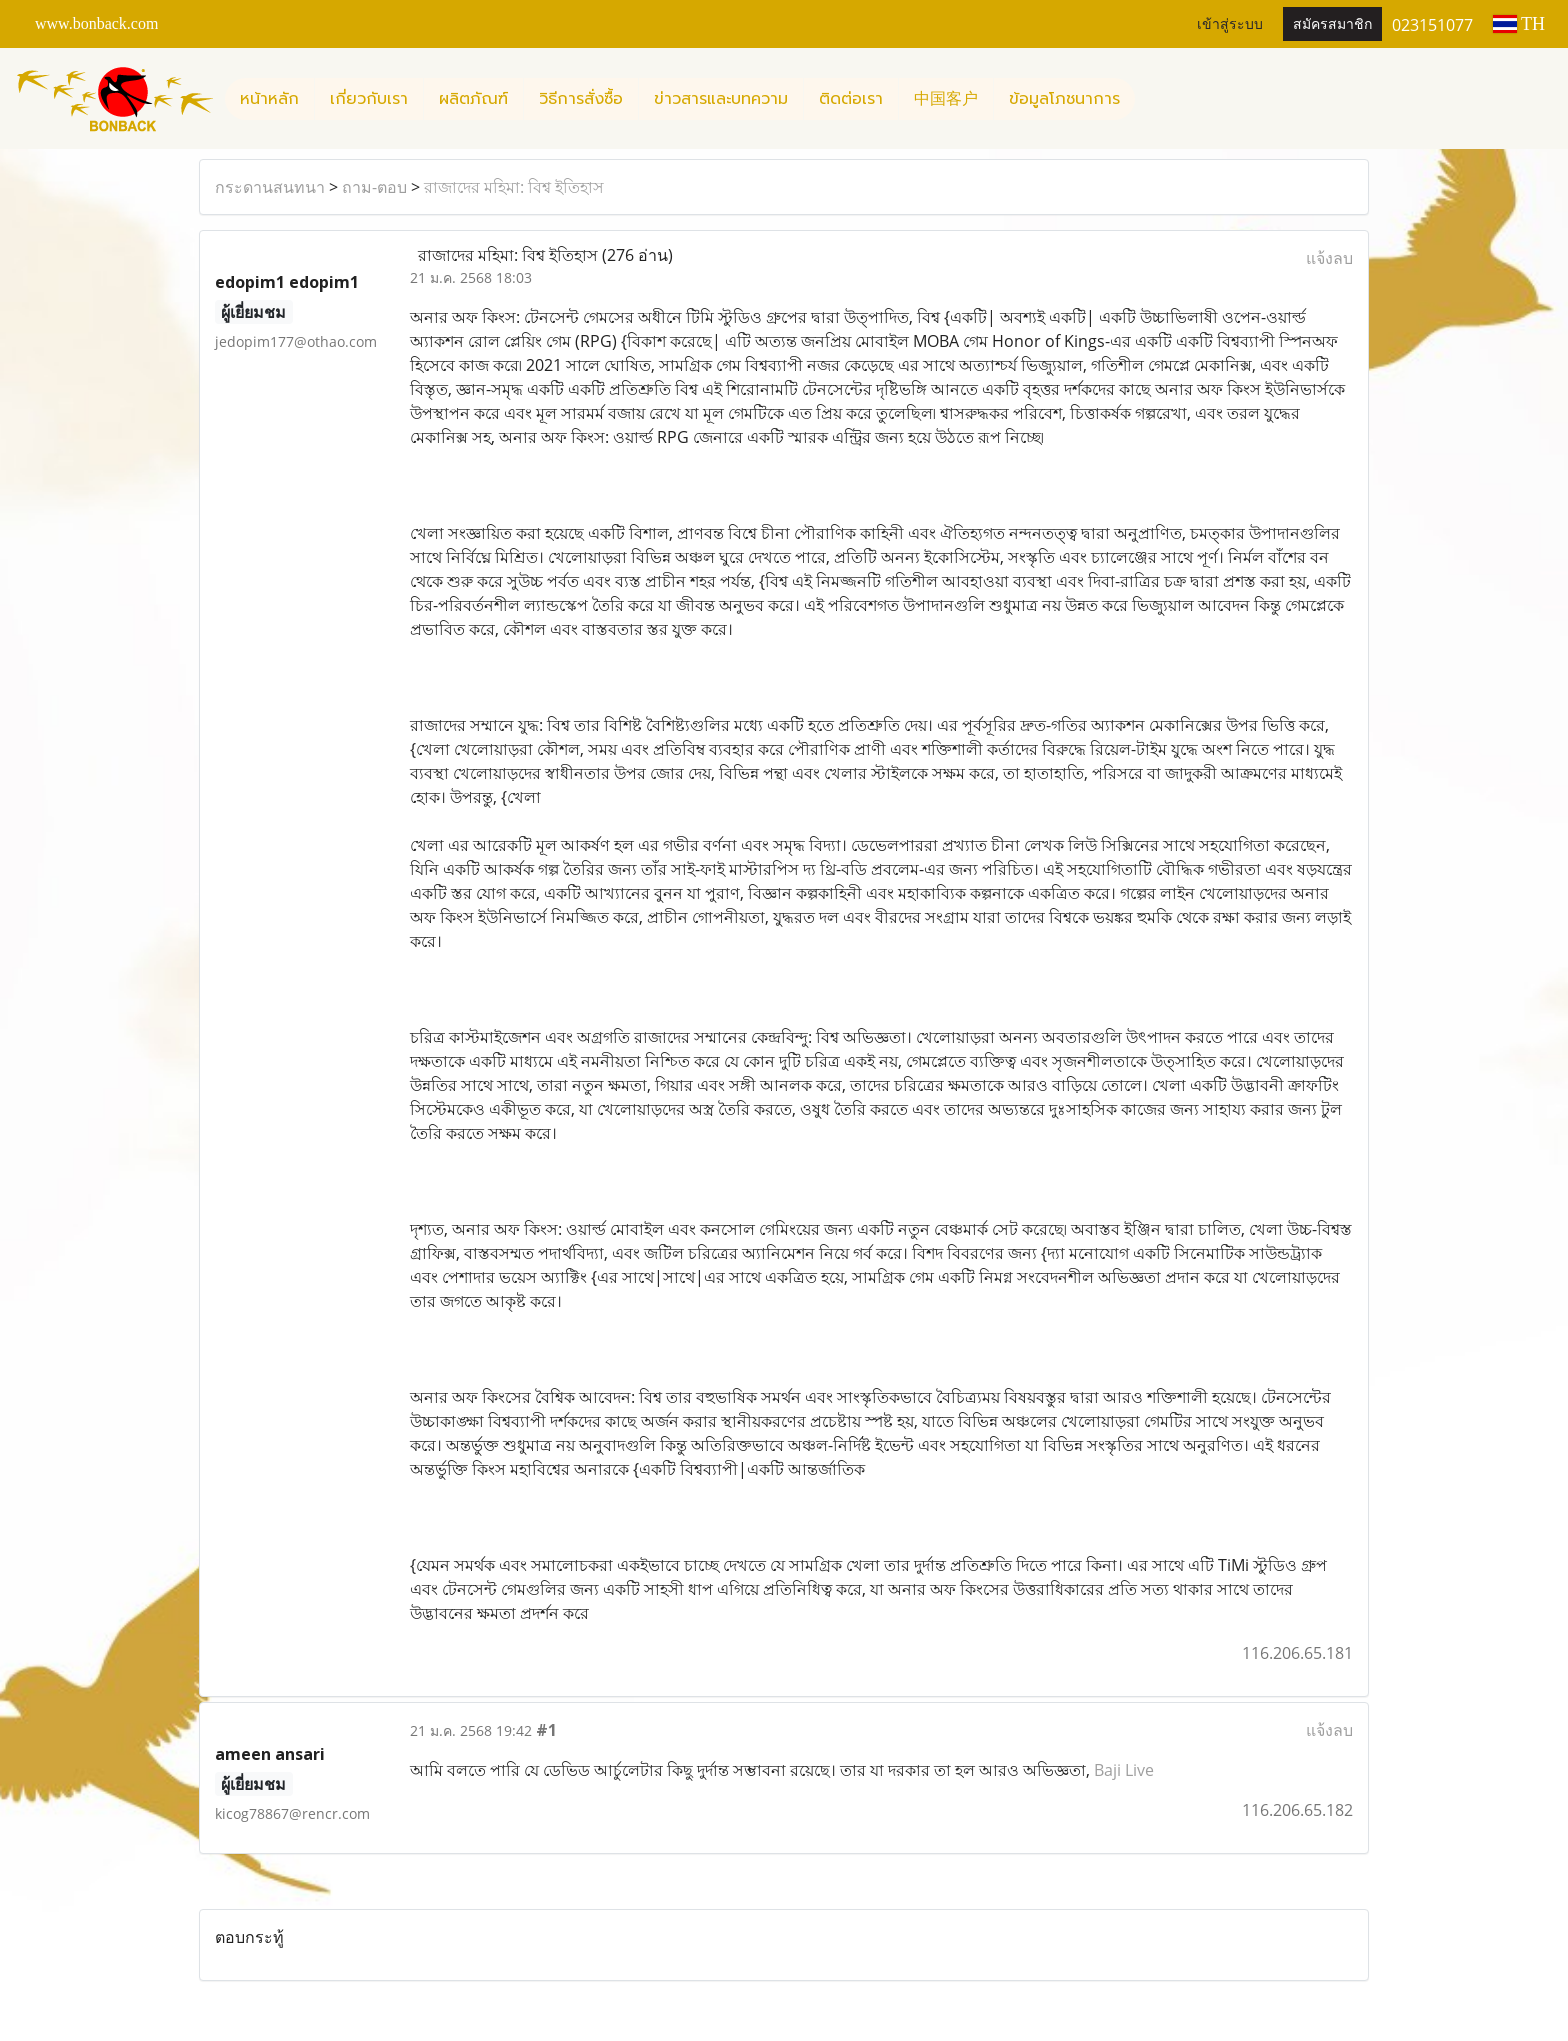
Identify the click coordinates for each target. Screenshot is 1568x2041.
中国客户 (946, 99)
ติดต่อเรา (851, 99)
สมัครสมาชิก (1332, 24)
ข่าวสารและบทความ (721, 99)
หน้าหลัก (269, 99)
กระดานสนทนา (270, 187)
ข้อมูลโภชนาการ (1064, 99)
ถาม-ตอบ (374, 187)
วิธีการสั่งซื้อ (581, 99)
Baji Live (1124, 1770)
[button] (1153, 99)
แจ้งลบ (1329, 258)
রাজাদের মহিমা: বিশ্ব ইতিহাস (514, 187)
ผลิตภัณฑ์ (473, 99)
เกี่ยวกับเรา (369, 99)
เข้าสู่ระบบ (1230, 24)
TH (1519, 24)
